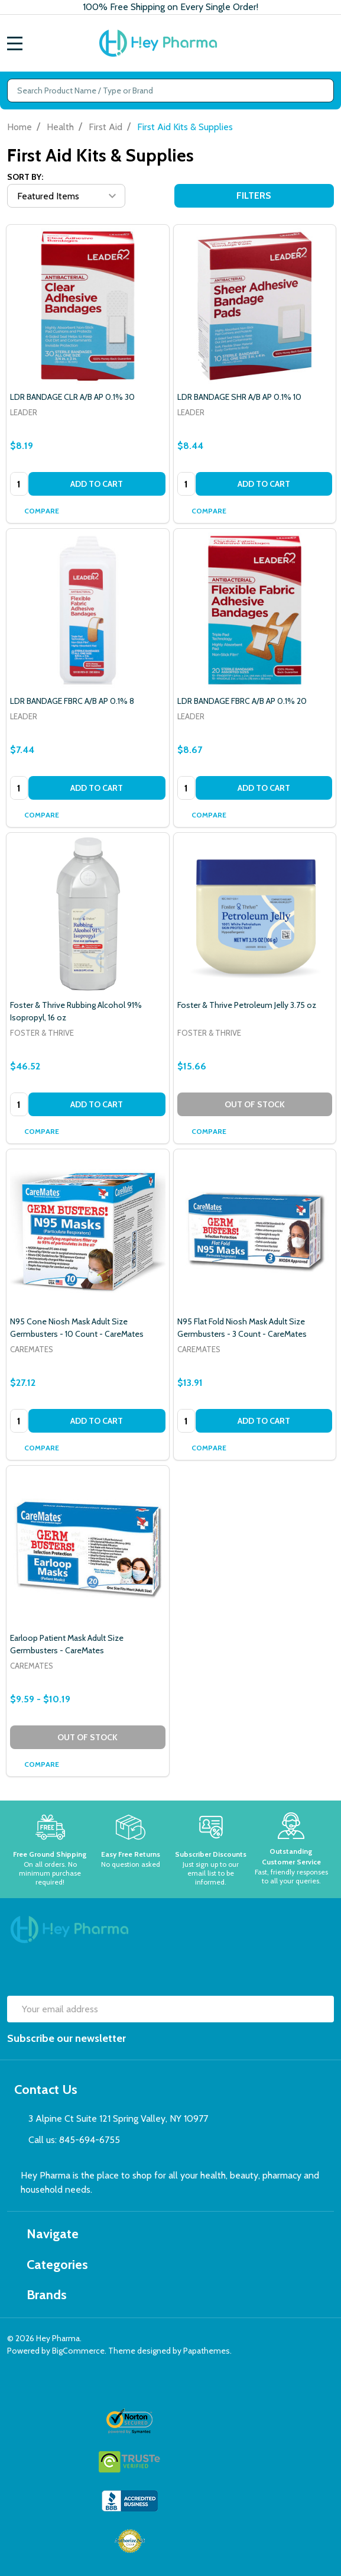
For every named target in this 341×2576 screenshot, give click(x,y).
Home (19, 126)
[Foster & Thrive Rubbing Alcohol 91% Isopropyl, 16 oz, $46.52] (87, 914)
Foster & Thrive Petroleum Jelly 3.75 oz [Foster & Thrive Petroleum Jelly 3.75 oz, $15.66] (246, 1005)
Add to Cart (96, 484)
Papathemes (206, 2350)
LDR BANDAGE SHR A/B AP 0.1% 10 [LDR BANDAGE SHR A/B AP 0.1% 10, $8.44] (239, 397)
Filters (253, 195)
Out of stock (255, 1104)
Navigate (46, 2234)
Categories (51, 2265)
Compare (36, 510)
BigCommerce (78, 2350)
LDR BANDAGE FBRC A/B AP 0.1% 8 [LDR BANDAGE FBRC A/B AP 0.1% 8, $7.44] (72, 701)
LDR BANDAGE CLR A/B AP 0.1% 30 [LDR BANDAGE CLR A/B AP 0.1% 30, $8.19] (72, 397)
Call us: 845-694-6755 (74, 2139)
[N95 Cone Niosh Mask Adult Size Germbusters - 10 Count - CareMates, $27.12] (87, 1230)
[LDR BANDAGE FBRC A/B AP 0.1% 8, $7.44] (87, 610)
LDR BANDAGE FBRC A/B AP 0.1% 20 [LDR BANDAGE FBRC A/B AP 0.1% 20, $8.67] (242, 701)
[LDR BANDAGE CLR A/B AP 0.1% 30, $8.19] (87, 306)
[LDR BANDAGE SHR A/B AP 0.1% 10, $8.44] (255, 306)
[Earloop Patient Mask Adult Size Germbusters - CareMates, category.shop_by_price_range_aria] (87, 1547)
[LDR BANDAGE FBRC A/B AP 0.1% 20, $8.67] (255, 610)
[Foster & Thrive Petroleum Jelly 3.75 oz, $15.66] (255, 914)
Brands (40, 2295)
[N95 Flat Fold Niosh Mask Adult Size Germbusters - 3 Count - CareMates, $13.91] (255, 1230)
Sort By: (25, 177)
